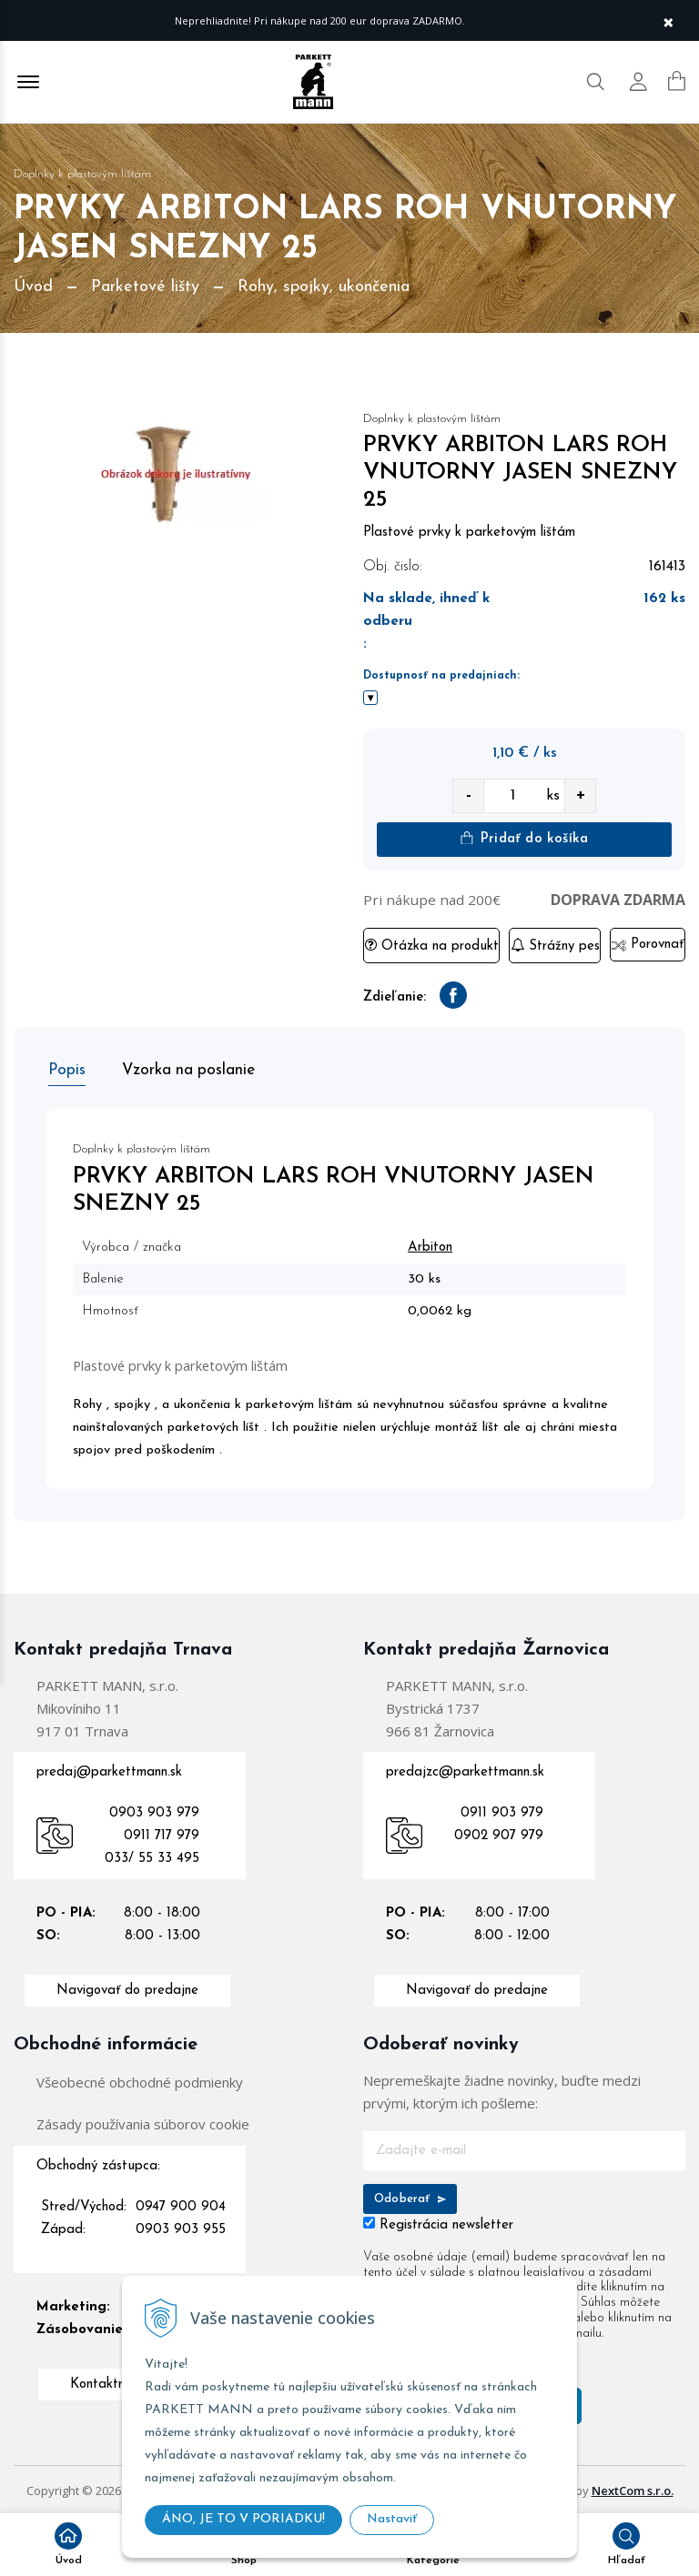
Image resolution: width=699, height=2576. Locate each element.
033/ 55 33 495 (152, 1855)
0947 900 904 (181, 2203)
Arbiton (435, 1244)
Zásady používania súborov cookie (142, 2120)
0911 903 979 (502, 1809)
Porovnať (648, 945)
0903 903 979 (154, 1809)
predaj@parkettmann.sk (109, 1769)
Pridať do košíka (524, 839)
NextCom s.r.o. (633, 2487)
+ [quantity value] (580, 796)
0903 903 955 (181, 2226)
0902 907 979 (498, 1832)
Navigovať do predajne (127, 1987)
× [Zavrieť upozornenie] (668, 20)
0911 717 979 (161, 1832)
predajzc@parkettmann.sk (465, 1769)
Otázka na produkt (432, 946)
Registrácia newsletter (446, 2222)
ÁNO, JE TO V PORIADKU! (243, 2519)
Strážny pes (555, 946)
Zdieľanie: (394, 998)
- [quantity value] (468, 796)
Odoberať (410, 2195)
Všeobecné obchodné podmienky (139, 2078)
